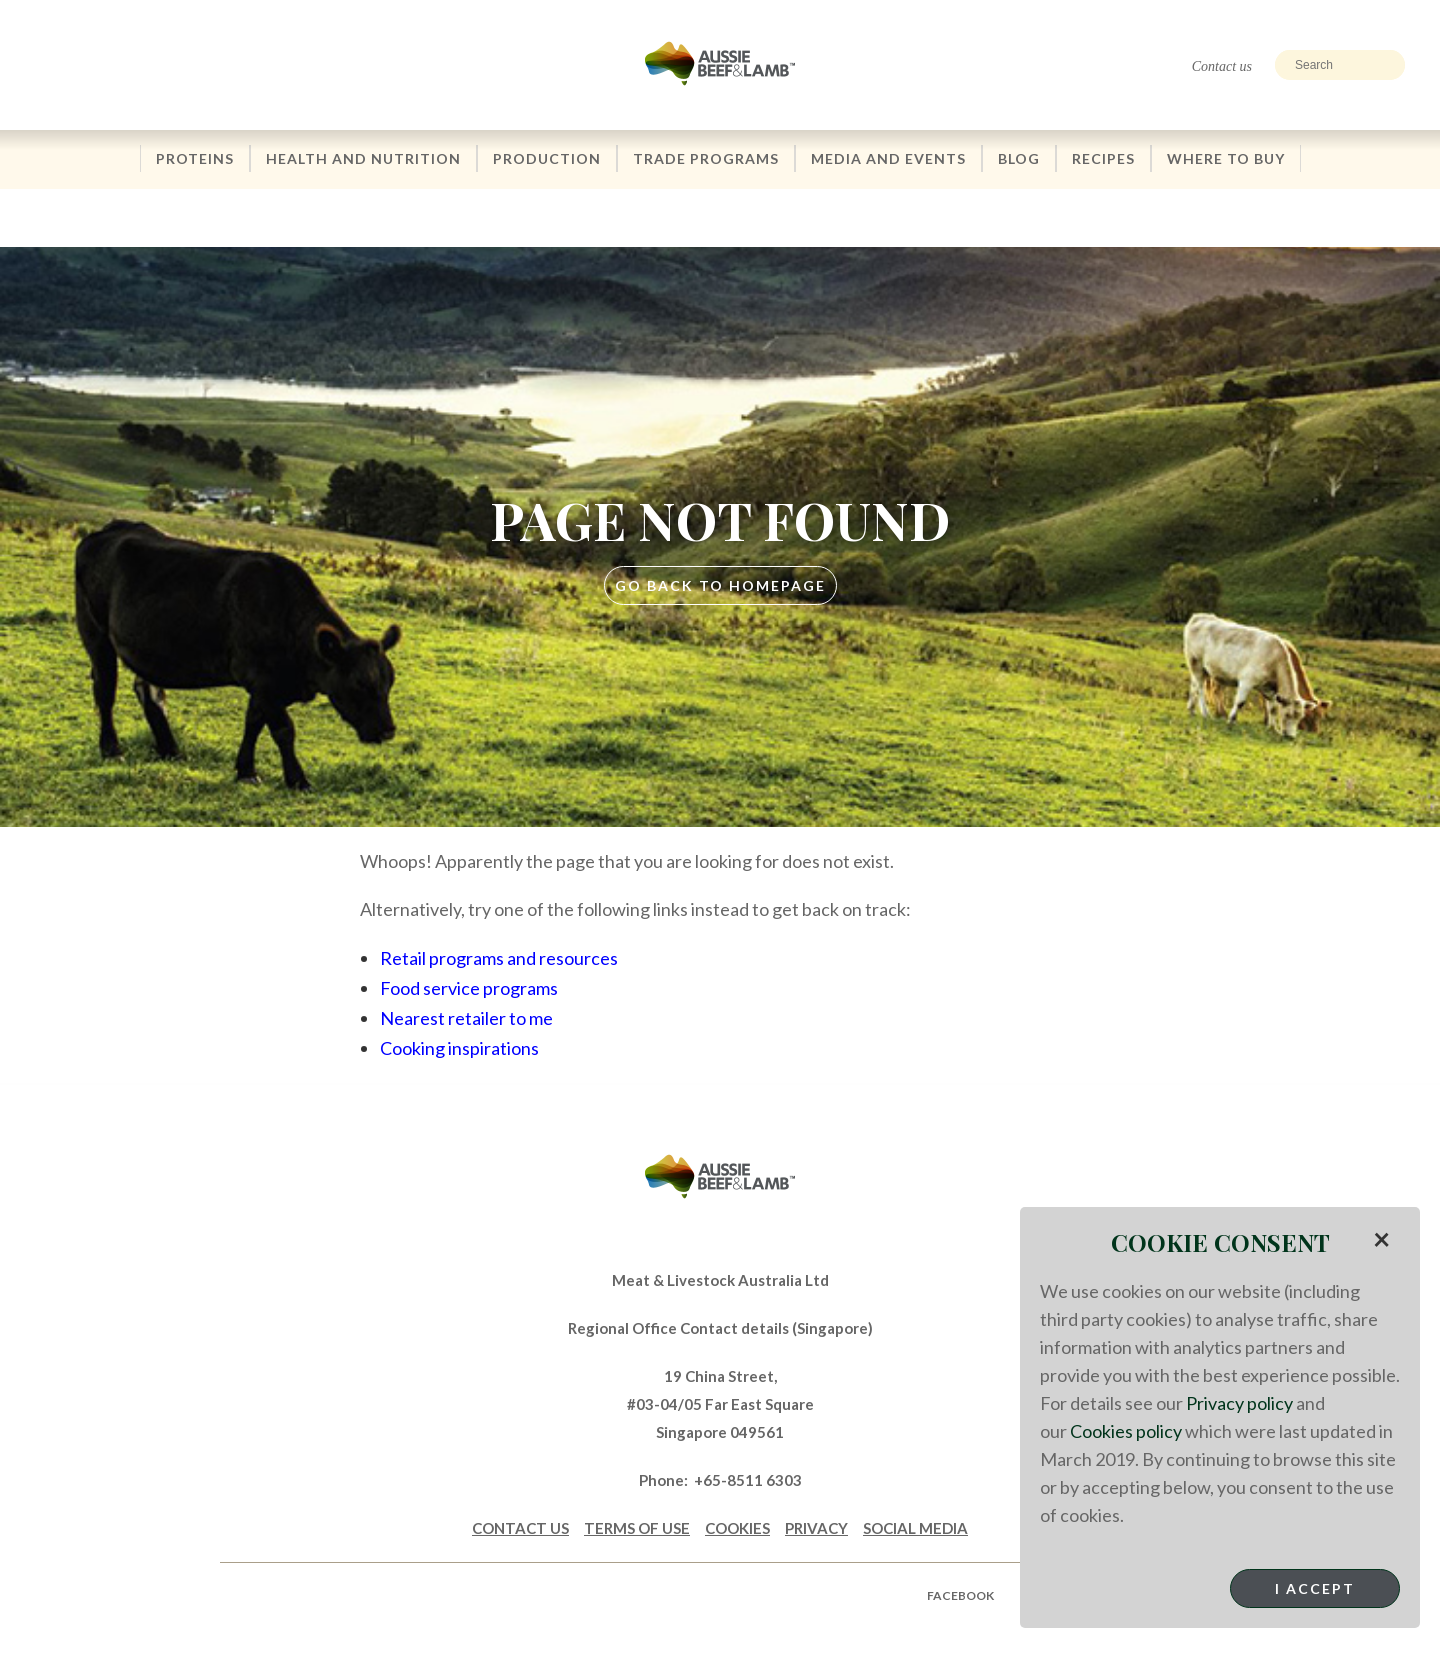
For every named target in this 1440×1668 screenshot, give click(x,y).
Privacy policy (1239, 1403)
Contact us (1222, 66)
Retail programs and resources (499, 958)
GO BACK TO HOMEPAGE (720, 585)
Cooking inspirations (459, 1048)
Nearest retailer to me (466, 1018)
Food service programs (469, 988)
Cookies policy (1126, 1431)
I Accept (1315, 1588)
